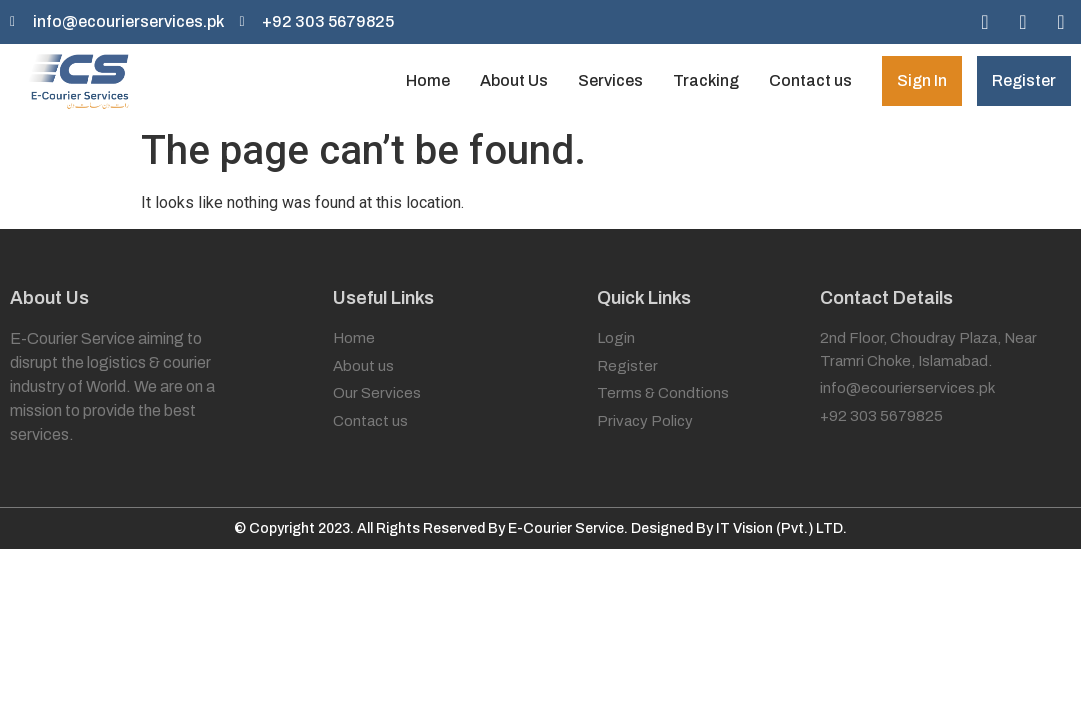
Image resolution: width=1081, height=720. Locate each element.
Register (1024, 80)
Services (610, 80)
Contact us (810, 80)
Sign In (922, 80)
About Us (514, 80)
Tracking (706, 80)
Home (428, 80)
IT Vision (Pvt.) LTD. (781, 528)
